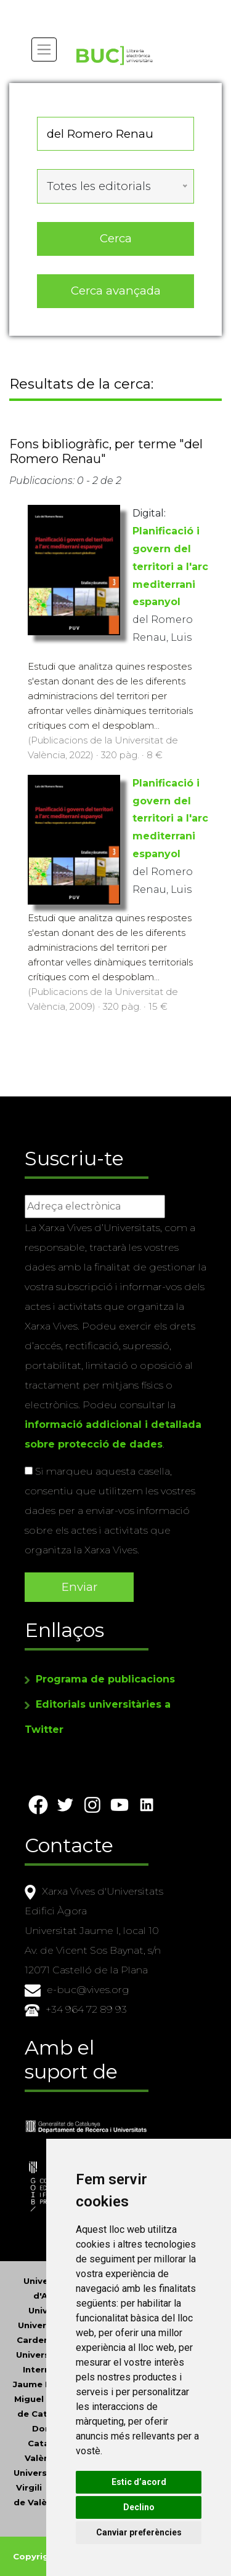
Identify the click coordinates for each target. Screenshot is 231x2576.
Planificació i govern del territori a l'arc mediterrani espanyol (170, 566)
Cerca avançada (116, 290)
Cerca (116, 238)
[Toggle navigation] (44, 49)
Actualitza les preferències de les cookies (112, 8)
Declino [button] (139, 2507)
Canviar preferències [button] (139, 2532)
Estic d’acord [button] (138, 2482)
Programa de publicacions (105, 1679)
